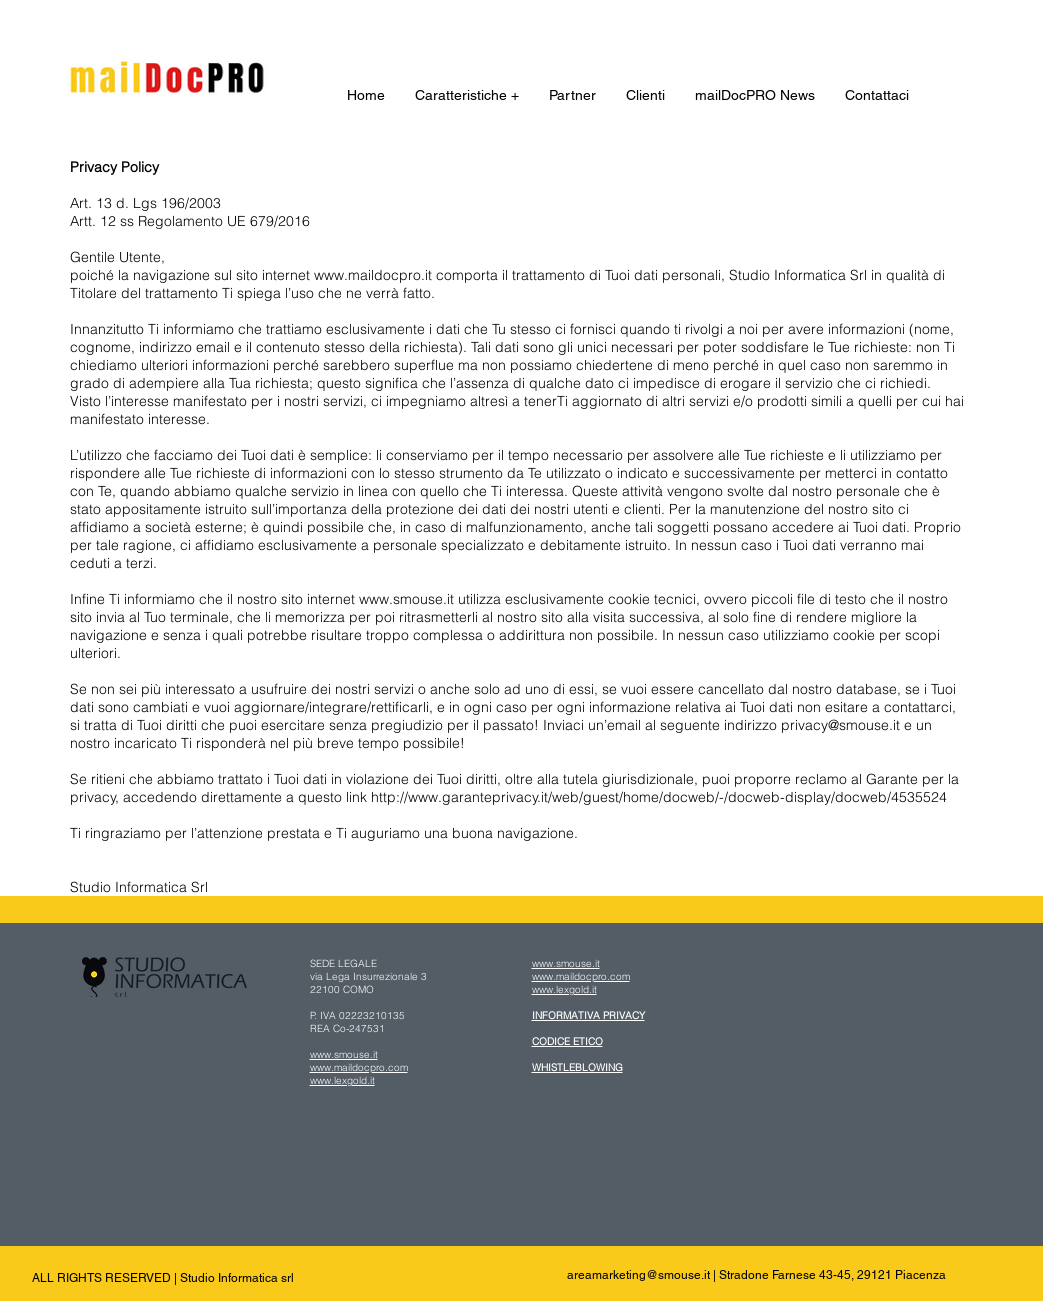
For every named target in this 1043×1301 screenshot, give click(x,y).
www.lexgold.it (342, 1080)
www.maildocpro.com (359, 1067)
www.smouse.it (344, 1054)
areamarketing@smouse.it (638, 1275)
